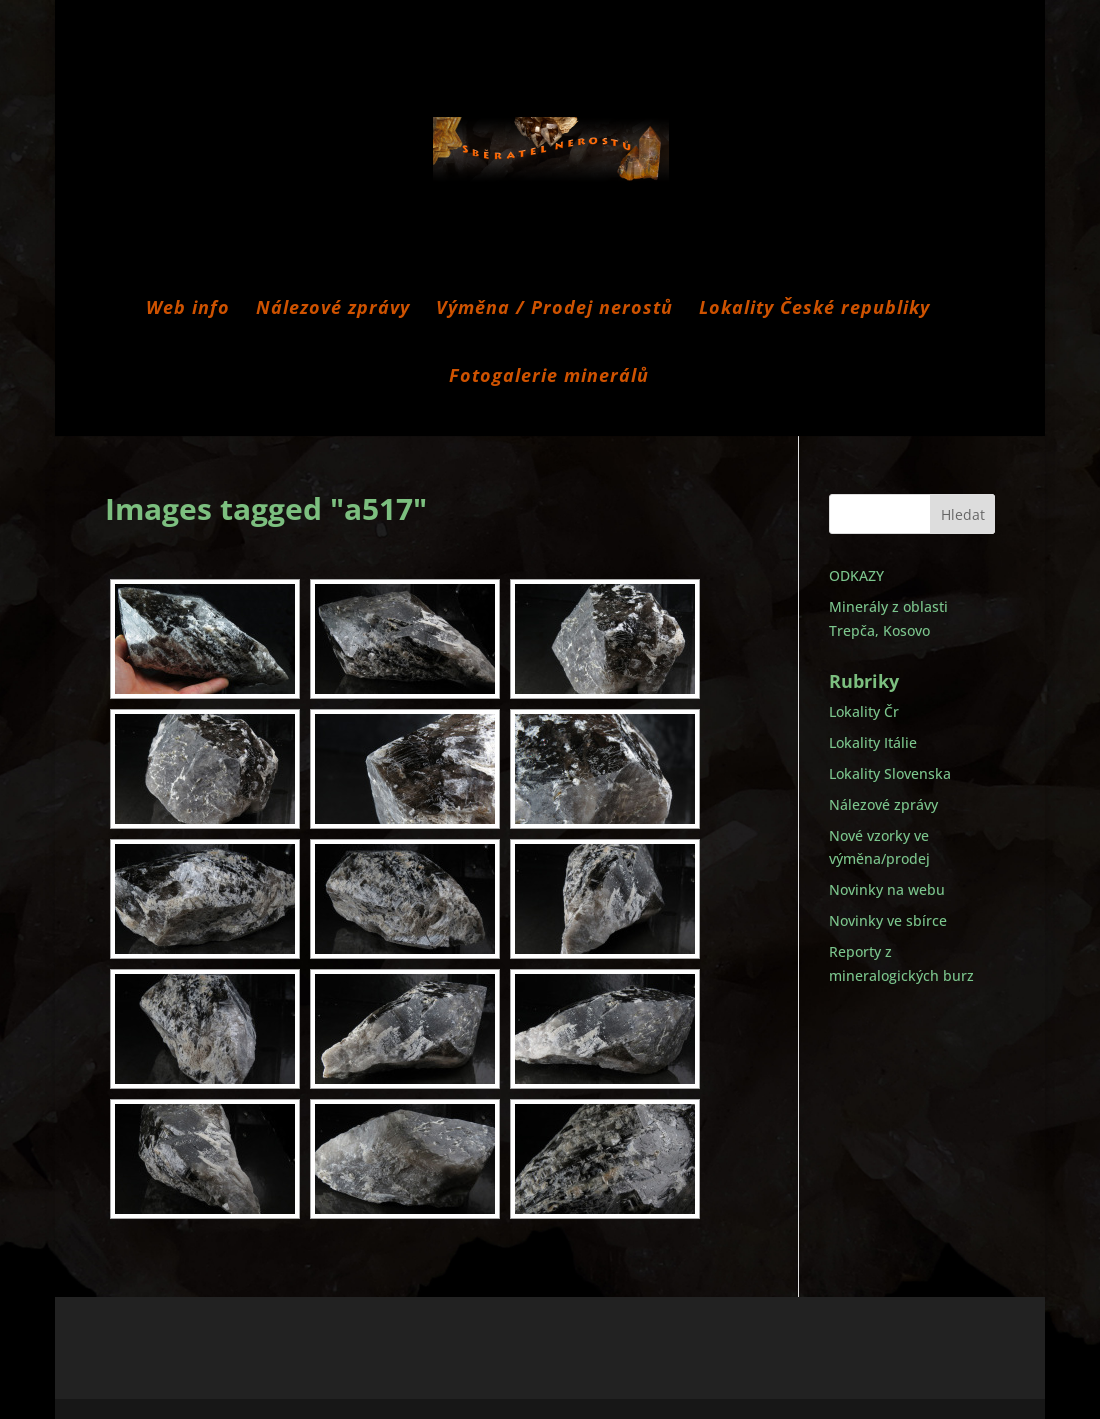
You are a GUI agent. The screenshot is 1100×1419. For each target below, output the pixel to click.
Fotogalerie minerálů (549, 377)
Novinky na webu (887, 889)
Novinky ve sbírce (888, 920)
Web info (188, 309)
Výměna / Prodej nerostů (554, 309)
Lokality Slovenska (890, 773)
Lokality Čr (864, 711)
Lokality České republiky (814, 309)
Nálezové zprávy (333, 309)
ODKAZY (856, 575)
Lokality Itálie (873, 742)
